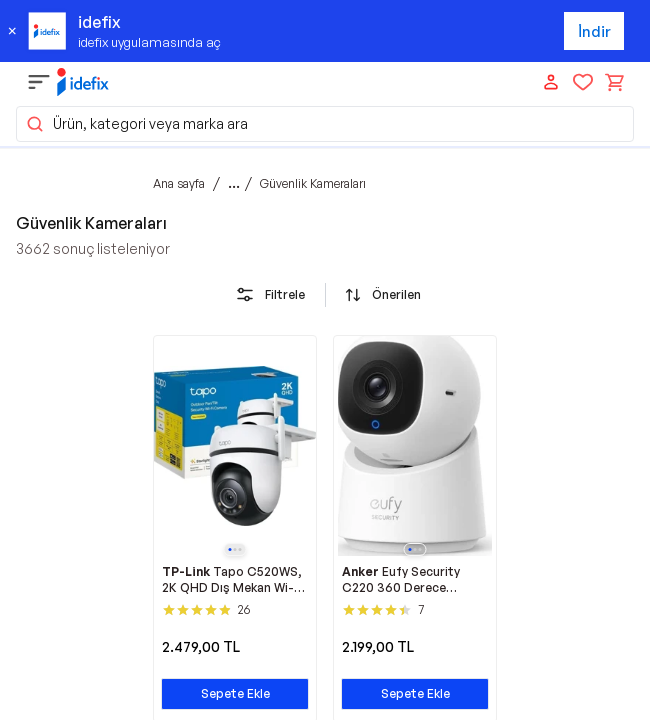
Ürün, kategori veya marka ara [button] (136, 124)
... (234, 183)
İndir (594, 31)
